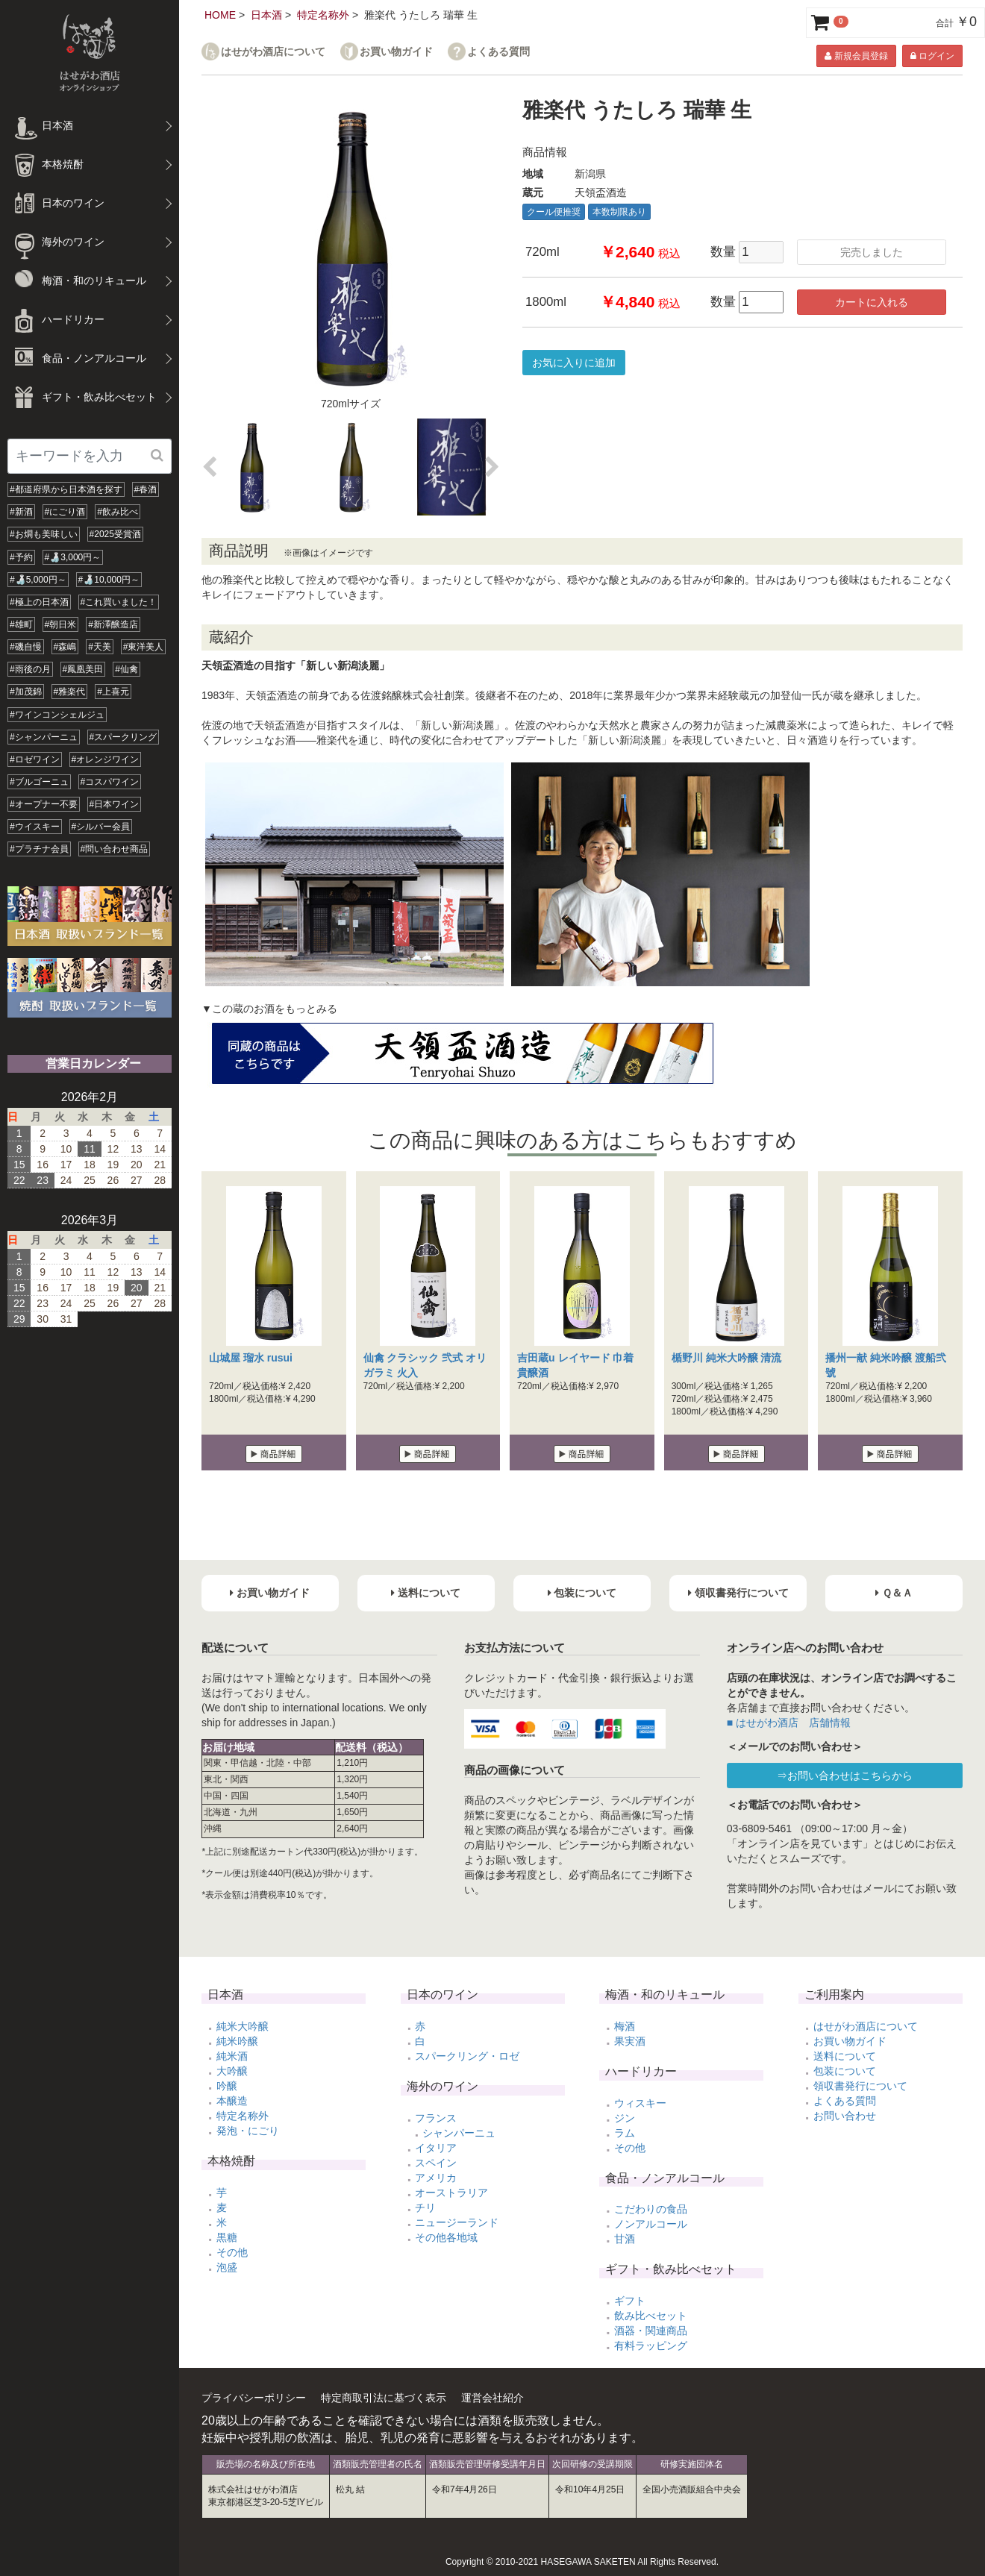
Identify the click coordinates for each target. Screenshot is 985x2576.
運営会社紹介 (492, 2398)
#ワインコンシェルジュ (57, 714)
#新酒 (21, 512)
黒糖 (226, 2237)
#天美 (99, 647)
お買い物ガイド (396, 51)
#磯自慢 (26, 647)
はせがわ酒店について (273, 51)
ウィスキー (640, 2103)
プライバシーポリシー (253, 2398)
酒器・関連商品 (650, 2331)
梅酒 (624, 2026)
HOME (220, 15)
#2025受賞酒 (115, 534)
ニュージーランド (456, 2222)
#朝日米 (61, 624)
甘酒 (624, 2239)
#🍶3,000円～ (73, 557)
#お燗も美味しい (44, 534)
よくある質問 (498, 51)
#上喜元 (113, 691)
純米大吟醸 (242, 2026)
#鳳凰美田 (83, 669)
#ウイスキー (35, 826)
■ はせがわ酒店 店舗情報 (789, 1723)
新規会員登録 (856, 56)
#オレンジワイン (106, 759)
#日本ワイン (115, 804)
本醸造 (232, 2101)
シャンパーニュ (458, 2133)
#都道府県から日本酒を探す (66, 489)
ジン (624, 2118)
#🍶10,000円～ (109, 579)
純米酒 (232, 2056)
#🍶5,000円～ (38, 579)
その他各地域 (446, 2237)
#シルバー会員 (101, 826)
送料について (844, 2056)
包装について (844, 2071)
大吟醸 (232, 2071)
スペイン (436, 2163)
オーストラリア (451, 2193)
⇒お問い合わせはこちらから (845, 1775)
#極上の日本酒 (39, 602)
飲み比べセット (650, 2316)
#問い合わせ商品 (114, 849)
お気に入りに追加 (574, 363)
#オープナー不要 (44, 804)
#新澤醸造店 (113, 624)
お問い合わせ (844, 2116)
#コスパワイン (110, 782)
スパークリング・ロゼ (467, 2056)
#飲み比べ (117, 512)
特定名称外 (323, 15)
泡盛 (226, 2267)
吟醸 (226, 2086)
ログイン (932, 56)
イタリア (436, 2148)
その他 (232, 2252)
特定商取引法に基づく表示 (383, 2398)
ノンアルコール (650, 2224)
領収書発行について (860, 2086)
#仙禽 (126, 669)
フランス (436, 2118)
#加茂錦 (26, 691)
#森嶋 (65, 647)
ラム (624, 2133)
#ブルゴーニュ (39, 782)
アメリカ (436, 2178)
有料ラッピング (650, 2345)
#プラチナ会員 (39, 849)
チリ (425, 2207)
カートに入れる (871, 302)
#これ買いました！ (119, 602)
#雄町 (21, 624)
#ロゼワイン (35, 759)
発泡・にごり (247, 2131)
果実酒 (629, 2041)
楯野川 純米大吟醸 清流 (727, 1358)
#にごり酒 (65, 512)
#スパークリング (123, 737)
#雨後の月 (30, 669)
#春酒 (145, 489)
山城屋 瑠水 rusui (251, 1358)
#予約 (21, 557)
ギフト (629, 2301)
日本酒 (266, 15)
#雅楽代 (70, 691)
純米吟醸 (237, 2041)
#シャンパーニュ (44, 737)
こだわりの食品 (650, 2209)
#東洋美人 (143, 647)
